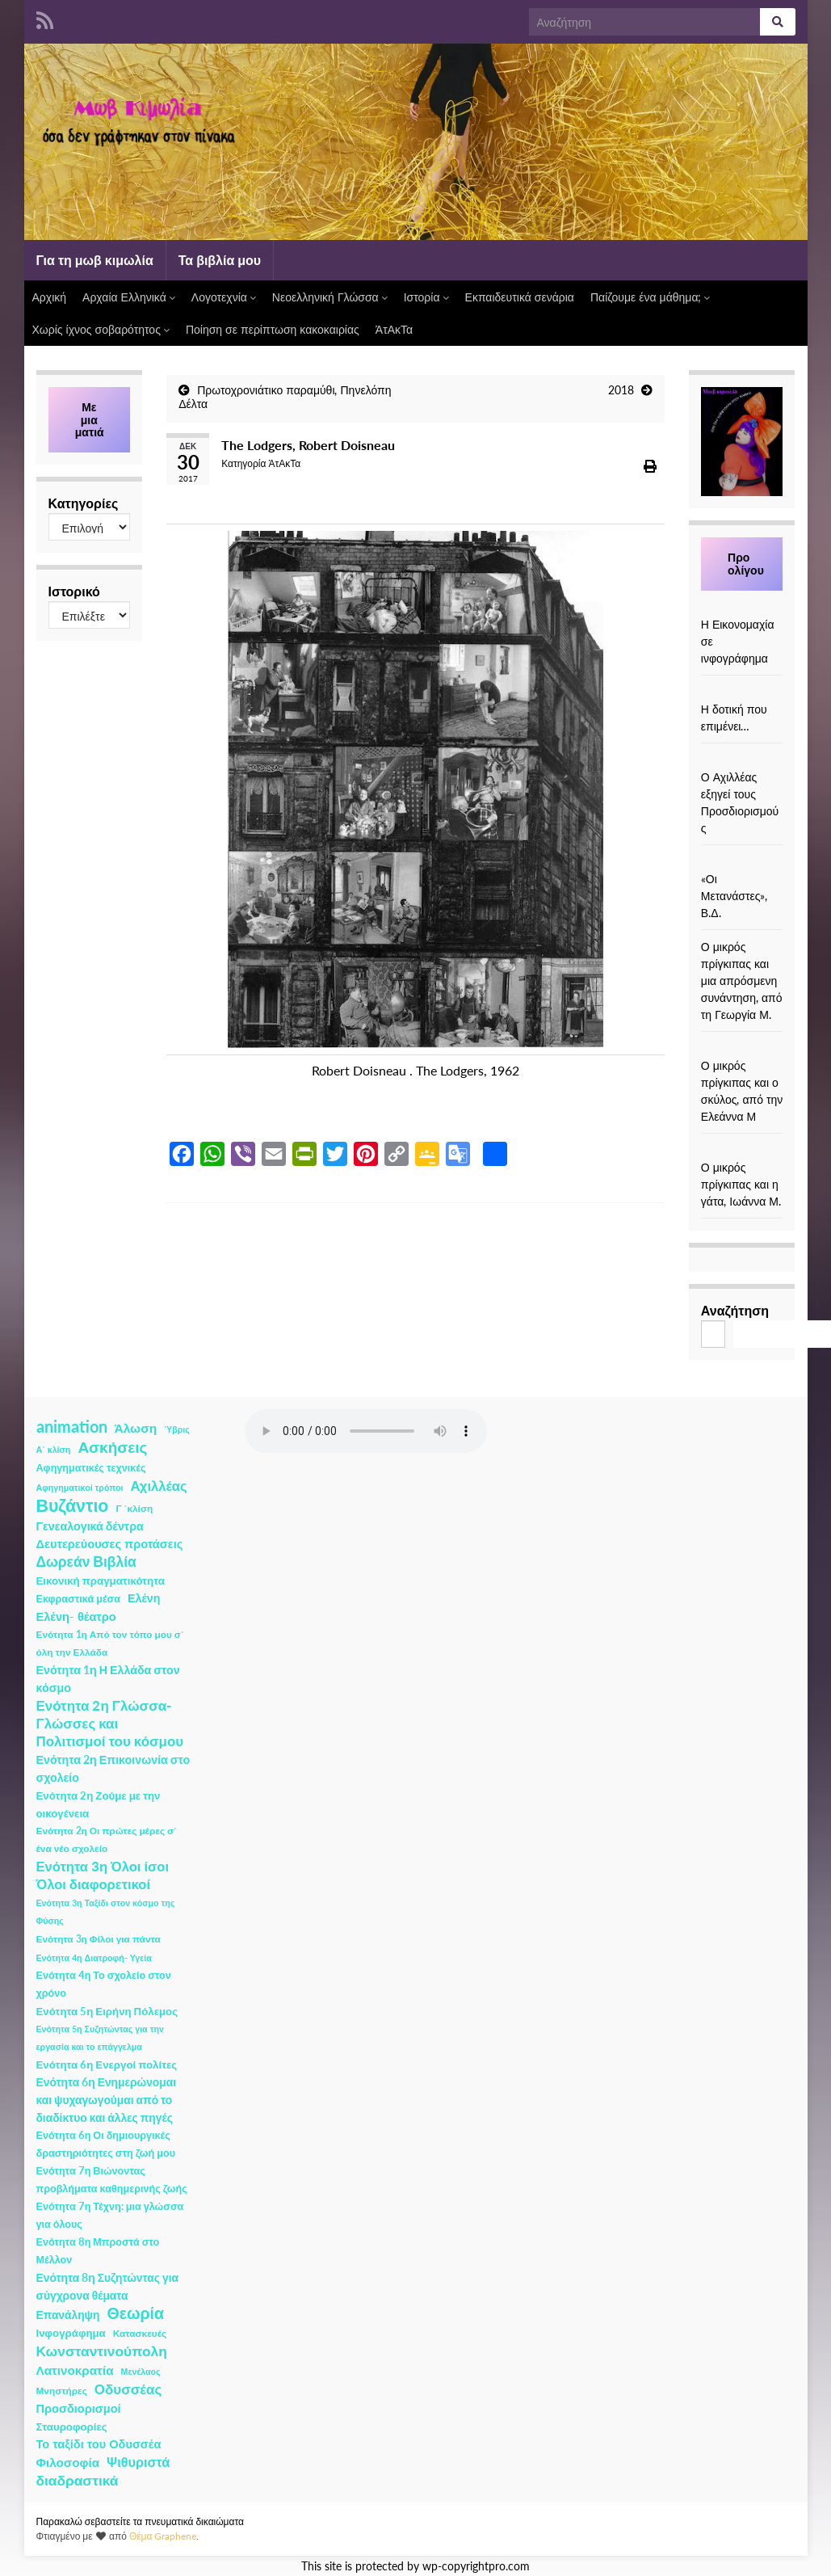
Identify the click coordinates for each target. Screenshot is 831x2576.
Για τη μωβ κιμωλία (94, 259)
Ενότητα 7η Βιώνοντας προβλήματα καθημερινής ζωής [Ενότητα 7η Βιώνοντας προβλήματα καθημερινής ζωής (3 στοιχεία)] (111, 2180)
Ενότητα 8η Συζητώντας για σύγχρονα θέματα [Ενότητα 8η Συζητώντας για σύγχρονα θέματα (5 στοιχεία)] (107, 2286)
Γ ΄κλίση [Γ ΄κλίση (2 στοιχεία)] (134, 1508)
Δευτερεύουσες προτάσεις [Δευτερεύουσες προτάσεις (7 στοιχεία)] (109, 1544)
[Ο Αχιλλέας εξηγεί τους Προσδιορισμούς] (742, 759)
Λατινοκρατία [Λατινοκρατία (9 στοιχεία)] (75, 2370)
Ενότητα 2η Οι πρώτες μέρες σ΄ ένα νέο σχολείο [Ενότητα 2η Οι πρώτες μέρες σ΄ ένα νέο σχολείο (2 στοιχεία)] (107, 1839)
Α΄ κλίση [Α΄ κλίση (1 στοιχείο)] (53, 1449)
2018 (621, 390)
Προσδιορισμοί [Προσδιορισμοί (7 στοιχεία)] (78, 2408)
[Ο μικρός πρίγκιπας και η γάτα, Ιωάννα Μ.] (742, 1150)
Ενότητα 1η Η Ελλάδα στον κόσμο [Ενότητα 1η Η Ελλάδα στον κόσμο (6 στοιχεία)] (108, 1678)
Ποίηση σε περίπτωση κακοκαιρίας (272, 329)
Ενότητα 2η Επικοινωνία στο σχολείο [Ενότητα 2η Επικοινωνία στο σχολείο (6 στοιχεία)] (113, 1768)
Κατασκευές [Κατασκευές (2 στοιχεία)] (139, 2333)
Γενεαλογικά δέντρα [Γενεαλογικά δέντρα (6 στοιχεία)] (90, 1526)
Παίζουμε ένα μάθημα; (650, 297)
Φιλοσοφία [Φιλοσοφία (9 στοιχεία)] (68, 2462)
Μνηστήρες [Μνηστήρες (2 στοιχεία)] (61, 2390)
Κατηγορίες (83, 503)
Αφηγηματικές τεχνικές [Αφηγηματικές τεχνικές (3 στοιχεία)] (91, 1468)
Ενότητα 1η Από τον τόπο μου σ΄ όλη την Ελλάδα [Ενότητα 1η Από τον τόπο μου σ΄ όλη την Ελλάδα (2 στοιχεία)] (110, 1643)
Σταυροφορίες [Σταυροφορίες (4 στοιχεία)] (71, 2426)
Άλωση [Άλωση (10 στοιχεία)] (136, 1428)
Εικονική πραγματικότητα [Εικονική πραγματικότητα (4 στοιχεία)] (100, 1580)
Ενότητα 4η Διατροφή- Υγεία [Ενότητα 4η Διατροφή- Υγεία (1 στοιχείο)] (94, 1957)
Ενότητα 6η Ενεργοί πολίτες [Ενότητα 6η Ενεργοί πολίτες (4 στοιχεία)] (107, 2064)
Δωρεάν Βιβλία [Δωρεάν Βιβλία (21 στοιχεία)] (86, 1561)
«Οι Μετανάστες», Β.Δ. (734, 896)
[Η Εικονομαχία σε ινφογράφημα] (742, 607)
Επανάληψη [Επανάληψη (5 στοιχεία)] (68, 2314)
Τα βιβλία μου (219, 259)
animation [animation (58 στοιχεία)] (71, 1426)
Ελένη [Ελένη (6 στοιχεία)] (144, 1598)
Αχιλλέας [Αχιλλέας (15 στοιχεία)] (159, 1486)
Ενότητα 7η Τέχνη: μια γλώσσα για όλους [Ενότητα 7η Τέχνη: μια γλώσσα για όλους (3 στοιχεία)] (110, 2215)
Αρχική (49, 297)
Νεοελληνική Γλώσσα (330, 297)
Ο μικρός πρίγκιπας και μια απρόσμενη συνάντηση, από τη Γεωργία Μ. (742, 980)
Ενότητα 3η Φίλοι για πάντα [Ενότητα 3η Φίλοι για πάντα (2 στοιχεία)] (98, 1939)
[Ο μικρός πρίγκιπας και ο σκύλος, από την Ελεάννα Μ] (742, 1048)
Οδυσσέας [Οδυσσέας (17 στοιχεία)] (128, 2388)
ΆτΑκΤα (394, 329)
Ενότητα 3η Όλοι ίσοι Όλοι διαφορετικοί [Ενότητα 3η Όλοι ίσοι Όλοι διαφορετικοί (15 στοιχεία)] (103, 1875)
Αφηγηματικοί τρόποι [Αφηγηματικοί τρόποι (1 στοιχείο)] (80, 1487)
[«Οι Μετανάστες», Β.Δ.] (742, 861)
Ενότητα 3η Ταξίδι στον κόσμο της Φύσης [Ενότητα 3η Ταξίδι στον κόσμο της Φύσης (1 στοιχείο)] (105, 1911)
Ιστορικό (74, 591)
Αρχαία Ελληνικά (128, 297)
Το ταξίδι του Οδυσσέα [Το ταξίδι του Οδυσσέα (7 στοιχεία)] (99, 2444)
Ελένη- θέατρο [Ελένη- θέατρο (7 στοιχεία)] (76, 1616)
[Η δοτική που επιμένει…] (742, 692)
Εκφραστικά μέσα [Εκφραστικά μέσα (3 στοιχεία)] (78, 1599)
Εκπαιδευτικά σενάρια (519, 297)
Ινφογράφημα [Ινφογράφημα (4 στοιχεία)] (71, 2332)
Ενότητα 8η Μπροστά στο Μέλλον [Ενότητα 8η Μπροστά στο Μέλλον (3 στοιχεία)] (98, 2251)
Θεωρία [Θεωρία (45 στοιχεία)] (135, 2313)
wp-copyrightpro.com (476, 2566)
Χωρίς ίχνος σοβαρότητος (101, 329)
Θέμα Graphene (163, 2536)
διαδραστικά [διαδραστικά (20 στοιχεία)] (77, 2480)
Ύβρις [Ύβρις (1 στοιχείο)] (176, 1429)
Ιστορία (426, 297)
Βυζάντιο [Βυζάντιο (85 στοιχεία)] (72, 1505)
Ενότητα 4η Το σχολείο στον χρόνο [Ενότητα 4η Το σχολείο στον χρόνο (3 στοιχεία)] (103, 1984)
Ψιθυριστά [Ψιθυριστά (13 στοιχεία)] (138, 2461)
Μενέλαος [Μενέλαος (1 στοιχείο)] (141, 2371)
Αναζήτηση (735, 1310)
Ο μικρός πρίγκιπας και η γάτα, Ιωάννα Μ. (741, 1184)
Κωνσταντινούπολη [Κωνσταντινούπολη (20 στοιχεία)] (101, 2350)
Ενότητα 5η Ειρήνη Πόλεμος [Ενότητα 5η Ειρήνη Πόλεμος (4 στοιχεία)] (107, 2011)
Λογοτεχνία (223, 297)
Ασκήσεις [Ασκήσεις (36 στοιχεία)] (112, 1447)
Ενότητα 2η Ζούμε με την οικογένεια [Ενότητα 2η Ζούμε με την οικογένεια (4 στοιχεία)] (98, 1804)
